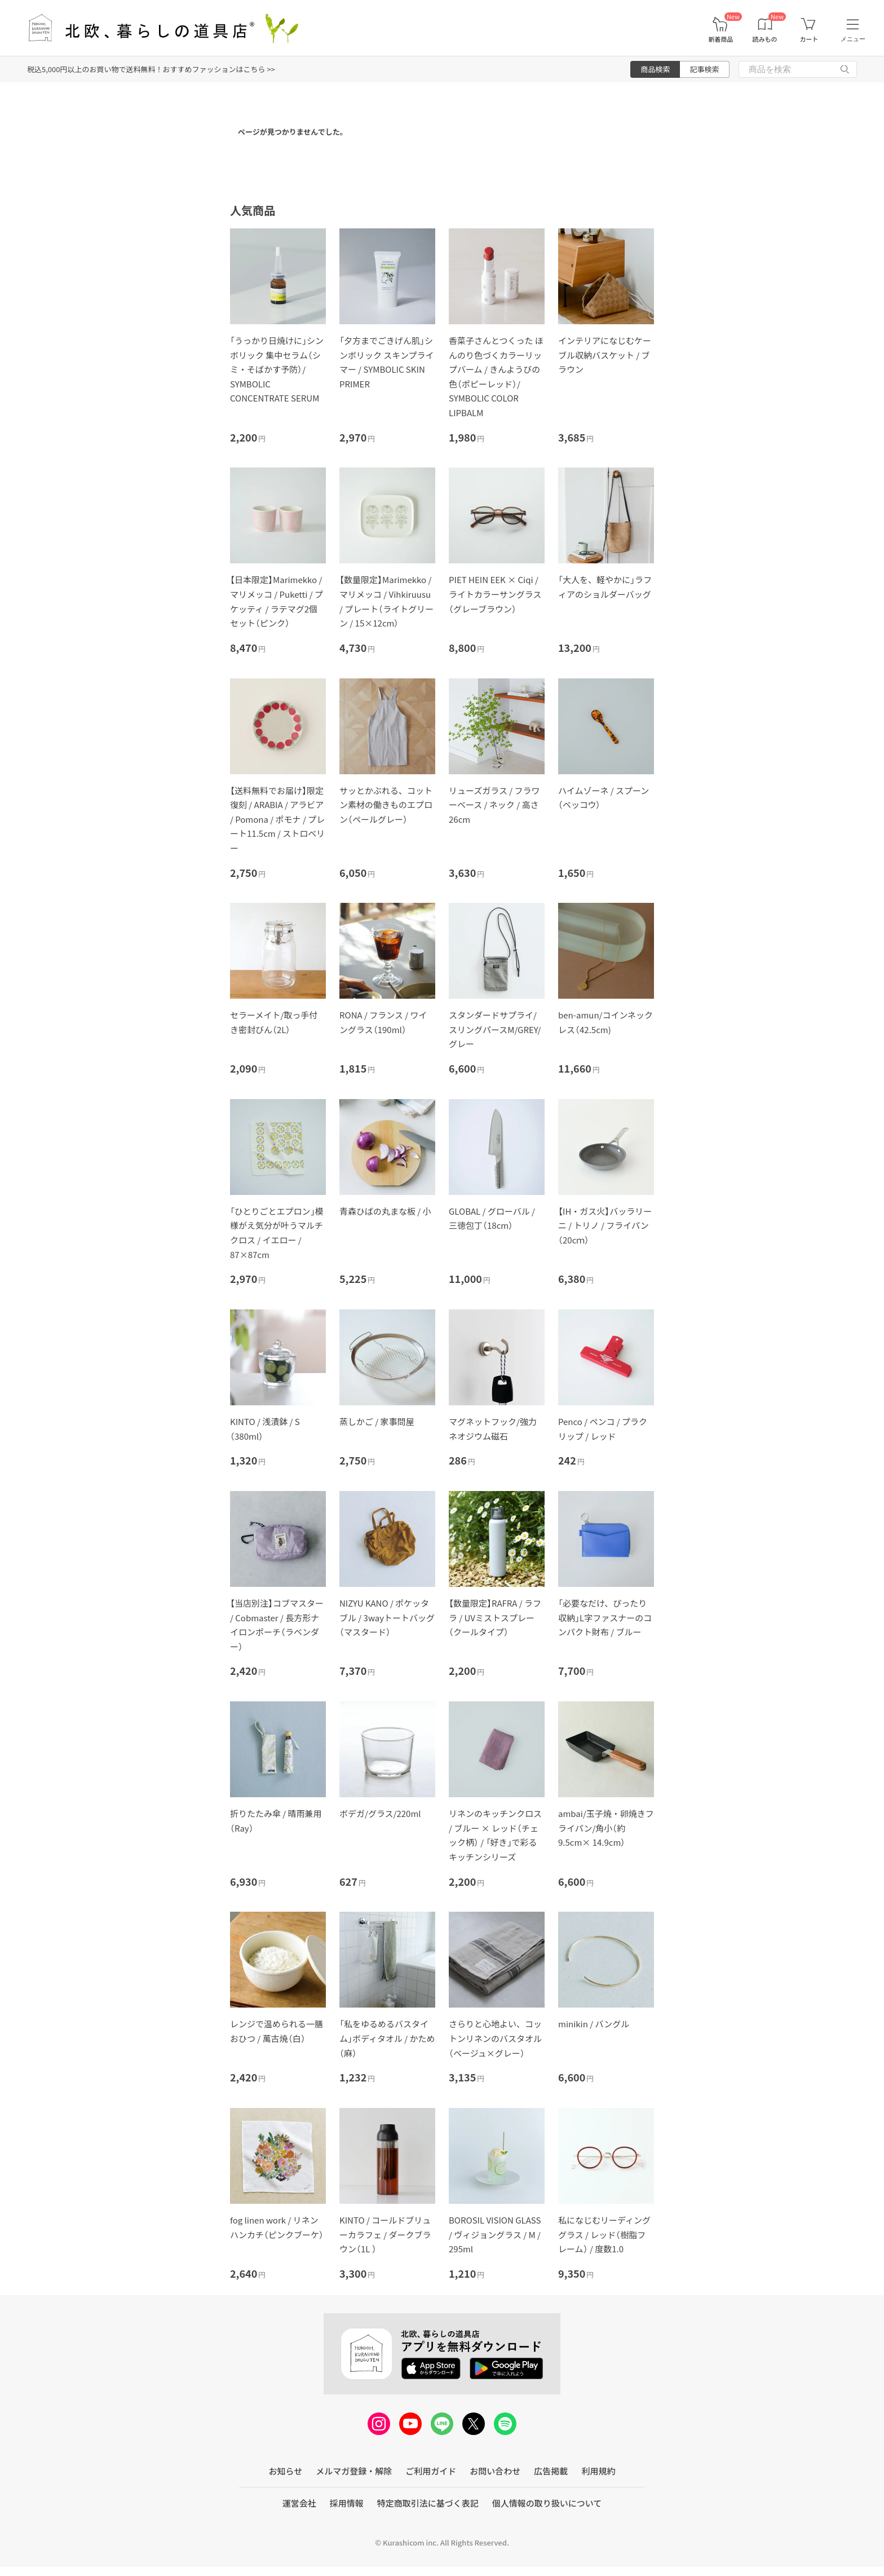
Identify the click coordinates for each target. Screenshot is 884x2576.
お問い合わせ (495, 2471)
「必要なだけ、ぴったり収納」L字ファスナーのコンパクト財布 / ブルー (605, 1617)
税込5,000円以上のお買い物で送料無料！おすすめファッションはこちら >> (151, 69)
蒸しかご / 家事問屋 (376, 1421)
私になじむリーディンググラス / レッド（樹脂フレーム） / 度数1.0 (604, 2234)
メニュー (853, 39)
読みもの (765, 39)
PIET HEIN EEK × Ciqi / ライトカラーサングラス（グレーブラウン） (495, 594)
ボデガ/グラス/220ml (380, 1813)
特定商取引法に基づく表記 (428, 2503)
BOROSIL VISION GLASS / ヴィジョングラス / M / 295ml (495, 2234)
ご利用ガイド (430, 2471)
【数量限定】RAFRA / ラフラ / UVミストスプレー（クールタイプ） (495, 1617)
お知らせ (286, 2471)
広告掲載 (551, 2471)
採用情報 (347, 2503)
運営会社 (299, 2503)
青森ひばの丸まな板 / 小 (385, 1211)
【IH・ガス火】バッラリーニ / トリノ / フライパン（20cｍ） (605, 1225)
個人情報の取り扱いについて (547, 2503)
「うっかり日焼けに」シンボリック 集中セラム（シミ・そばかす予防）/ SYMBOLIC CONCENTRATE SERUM (277, 369)
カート (808, 39)
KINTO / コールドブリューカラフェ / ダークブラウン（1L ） (385, 2234)
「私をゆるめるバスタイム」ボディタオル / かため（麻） (387, 2038)
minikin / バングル (593, 2024)
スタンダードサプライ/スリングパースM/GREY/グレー (495, 1029)
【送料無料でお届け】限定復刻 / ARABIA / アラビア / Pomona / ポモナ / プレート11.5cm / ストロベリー (277, 819)
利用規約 (598, 2471)
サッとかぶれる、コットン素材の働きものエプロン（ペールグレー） (385, 804)
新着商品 (720, 39)
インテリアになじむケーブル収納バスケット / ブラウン (604, 354)
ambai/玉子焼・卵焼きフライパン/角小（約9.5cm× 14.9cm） (606, 1827)
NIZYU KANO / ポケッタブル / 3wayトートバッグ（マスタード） (387, 1617)
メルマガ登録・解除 (354, 2471)
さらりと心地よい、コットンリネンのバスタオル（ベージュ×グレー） (495, 2038)
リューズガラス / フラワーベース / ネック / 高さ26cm (494, 804)
